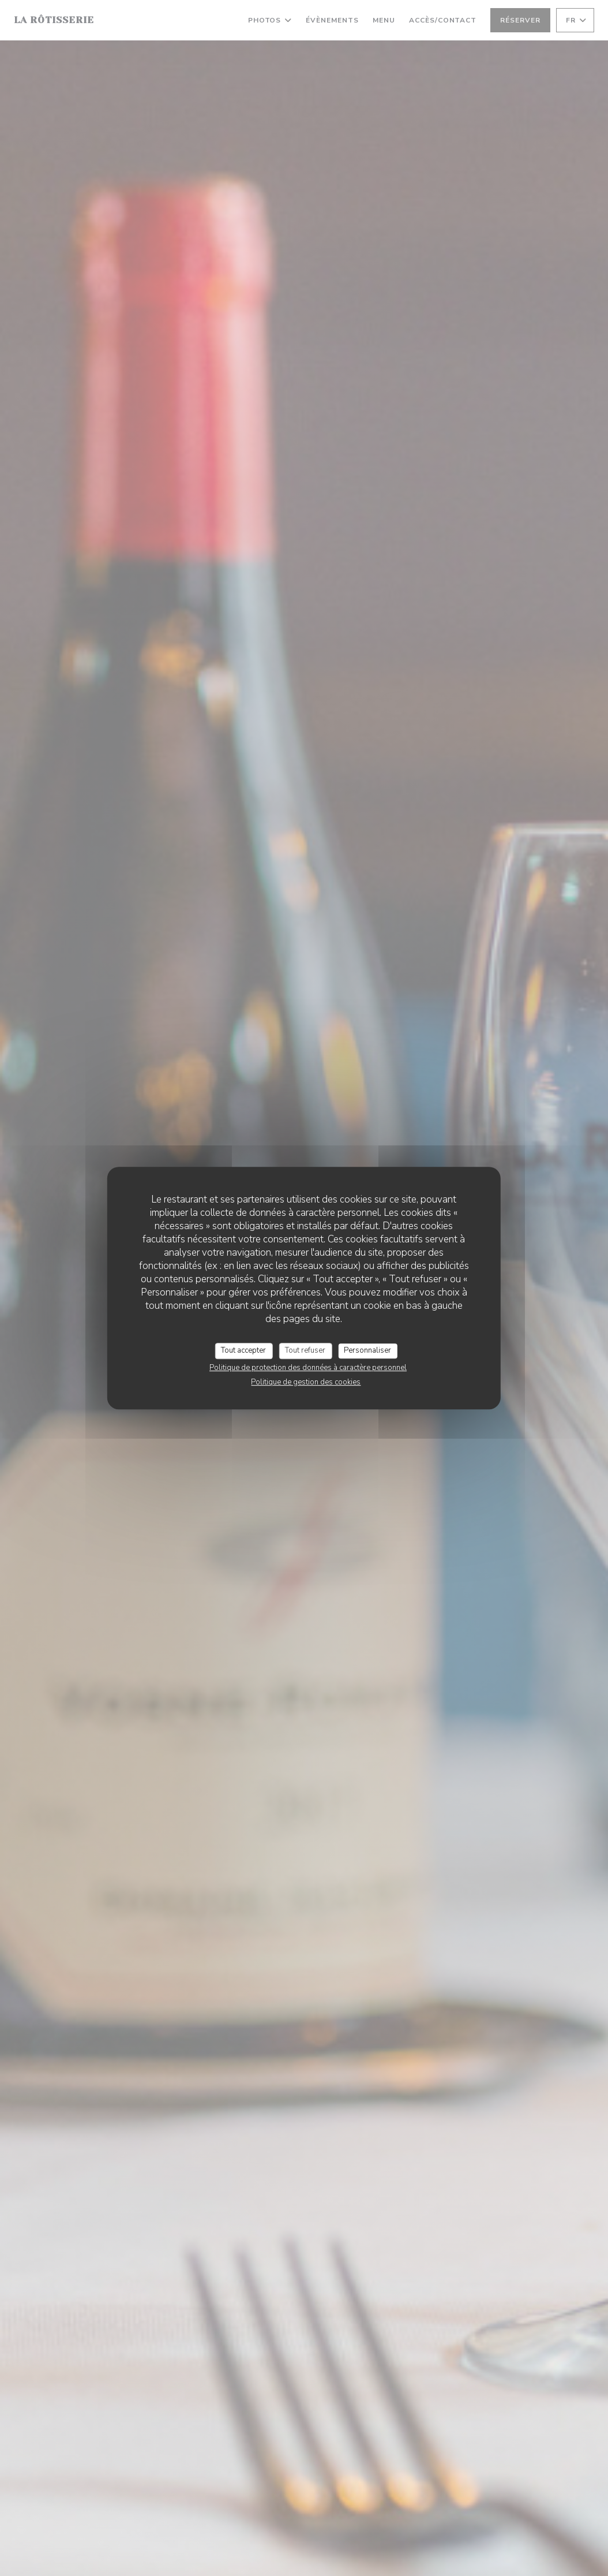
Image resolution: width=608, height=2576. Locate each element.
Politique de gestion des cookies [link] (306, 1382)
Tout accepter (243, 1350)
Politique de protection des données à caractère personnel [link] (308, 1367)
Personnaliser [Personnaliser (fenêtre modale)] (367, 1350)
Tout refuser (305, 1350)
